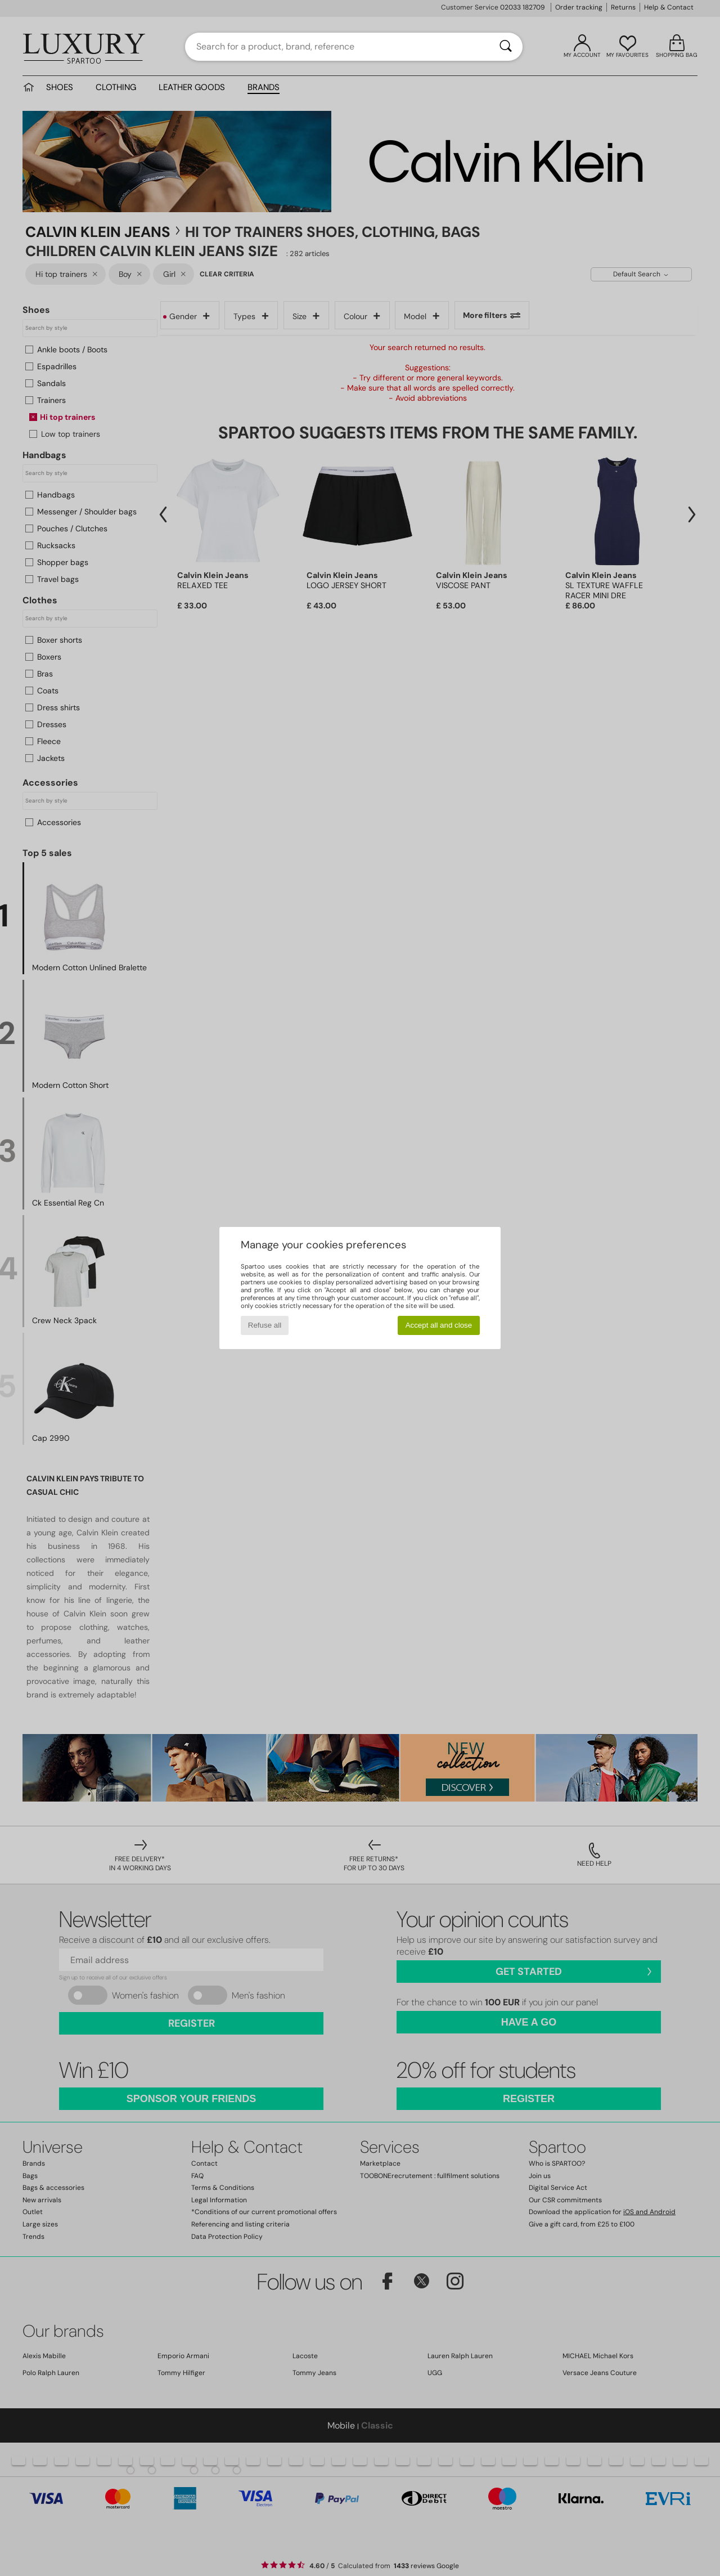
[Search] (505, 47)
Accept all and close (439, 1325)
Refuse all (264, 1325)
